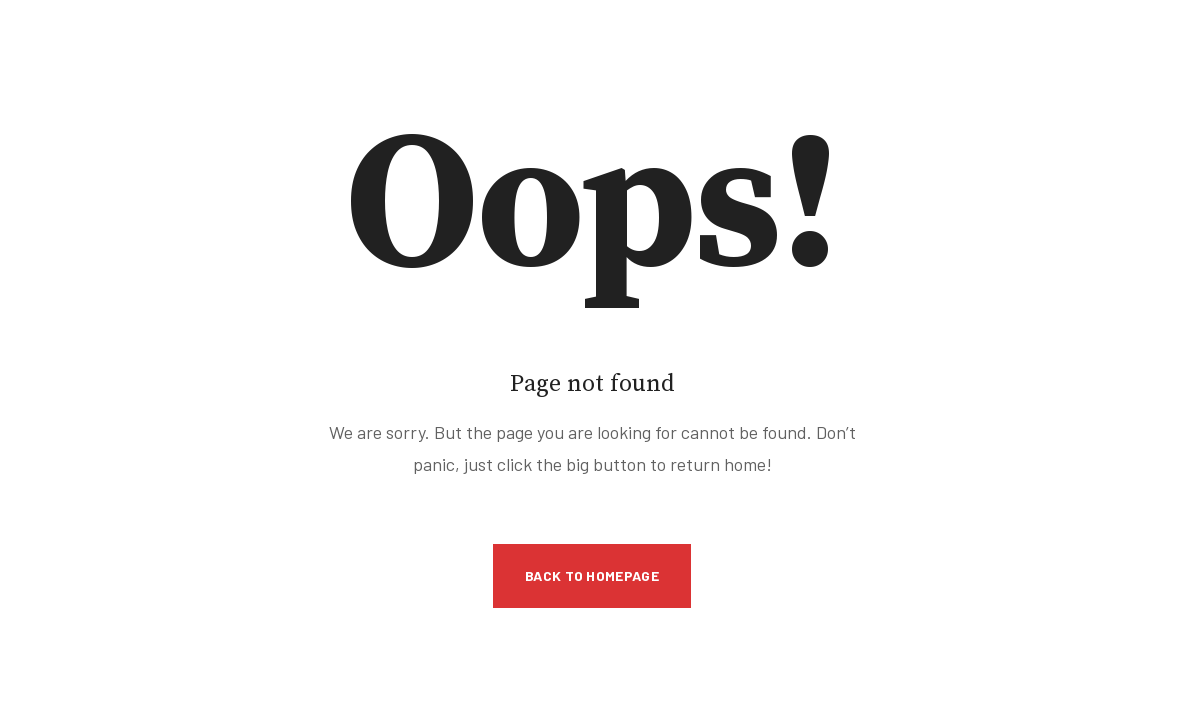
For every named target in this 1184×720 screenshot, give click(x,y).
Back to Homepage (592, 575)
